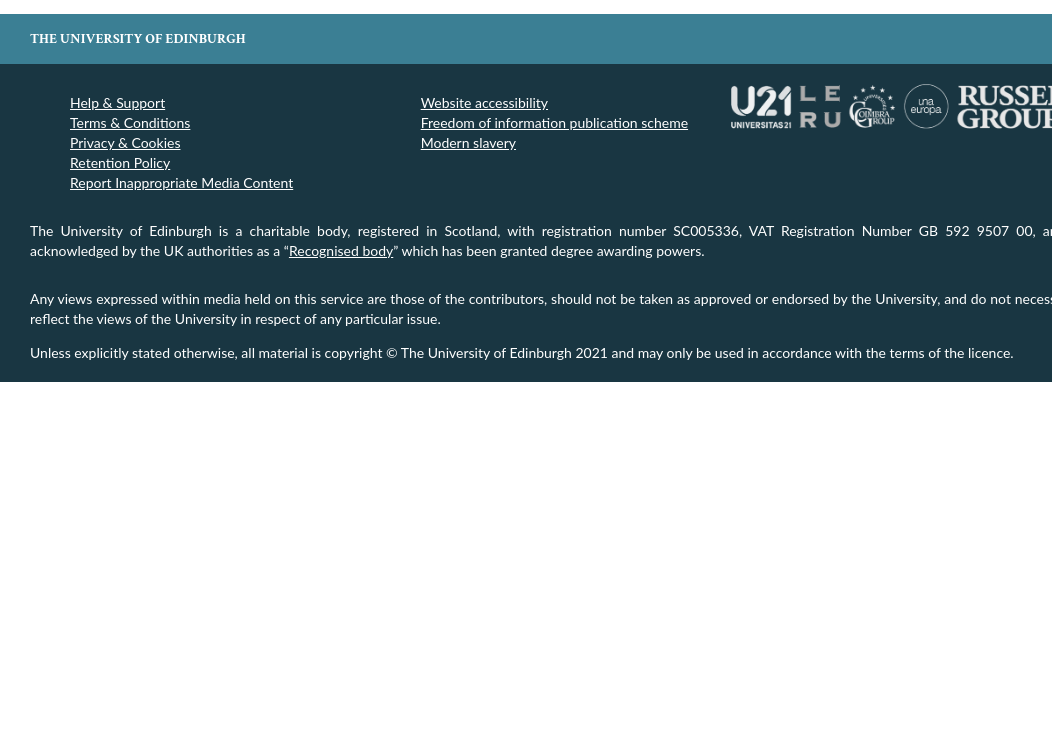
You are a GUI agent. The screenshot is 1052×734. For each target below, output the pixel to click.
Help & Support (117, 102)
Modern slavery (468, 142)
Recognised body (341, 250)
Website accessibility (484, 102)
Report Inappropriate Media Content (181, 182)
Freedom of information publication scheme (554, 122)
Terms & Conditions (130, 122)
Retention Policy (120, 162)
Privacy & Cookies (125, 142)
